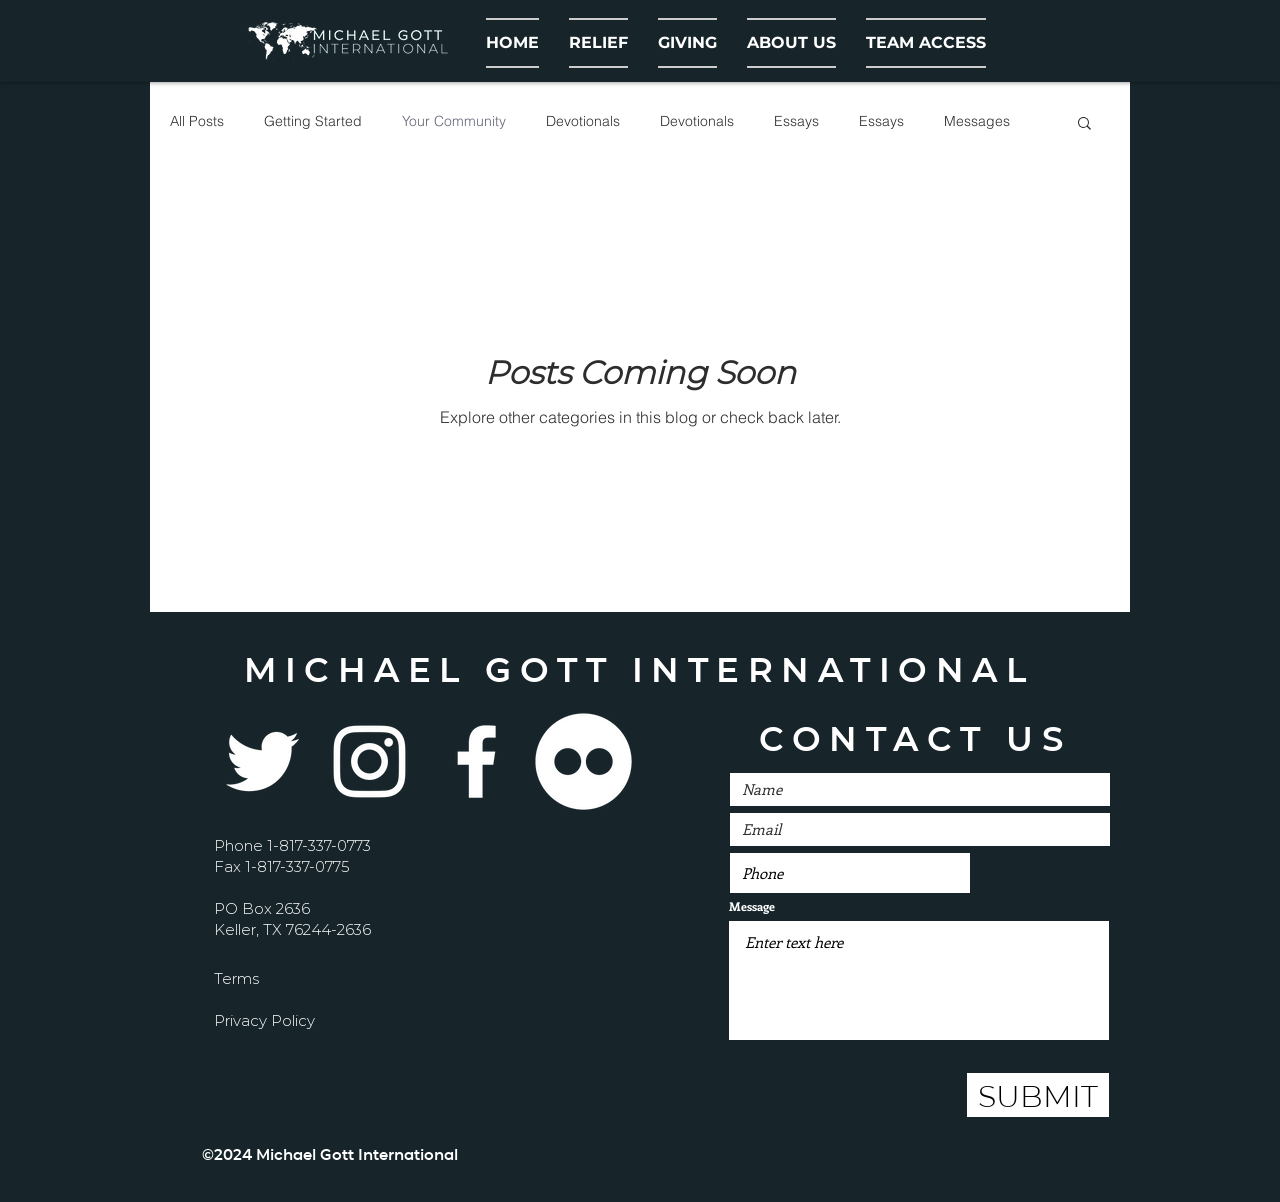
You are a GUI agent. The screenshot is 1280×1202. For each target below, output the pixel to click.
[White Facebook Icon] (476, 761)
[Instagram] (369, 761)
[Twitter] (262, 761)
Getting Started (313, 121)
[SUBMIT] (1038, 1095)
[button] (791, 43)
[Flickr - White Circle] (583, 761)
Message (752, 906)
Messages (977, 121)
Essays (796, 121)
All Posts (197, 121)
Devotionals (583, 121)
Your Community (454, 121)
